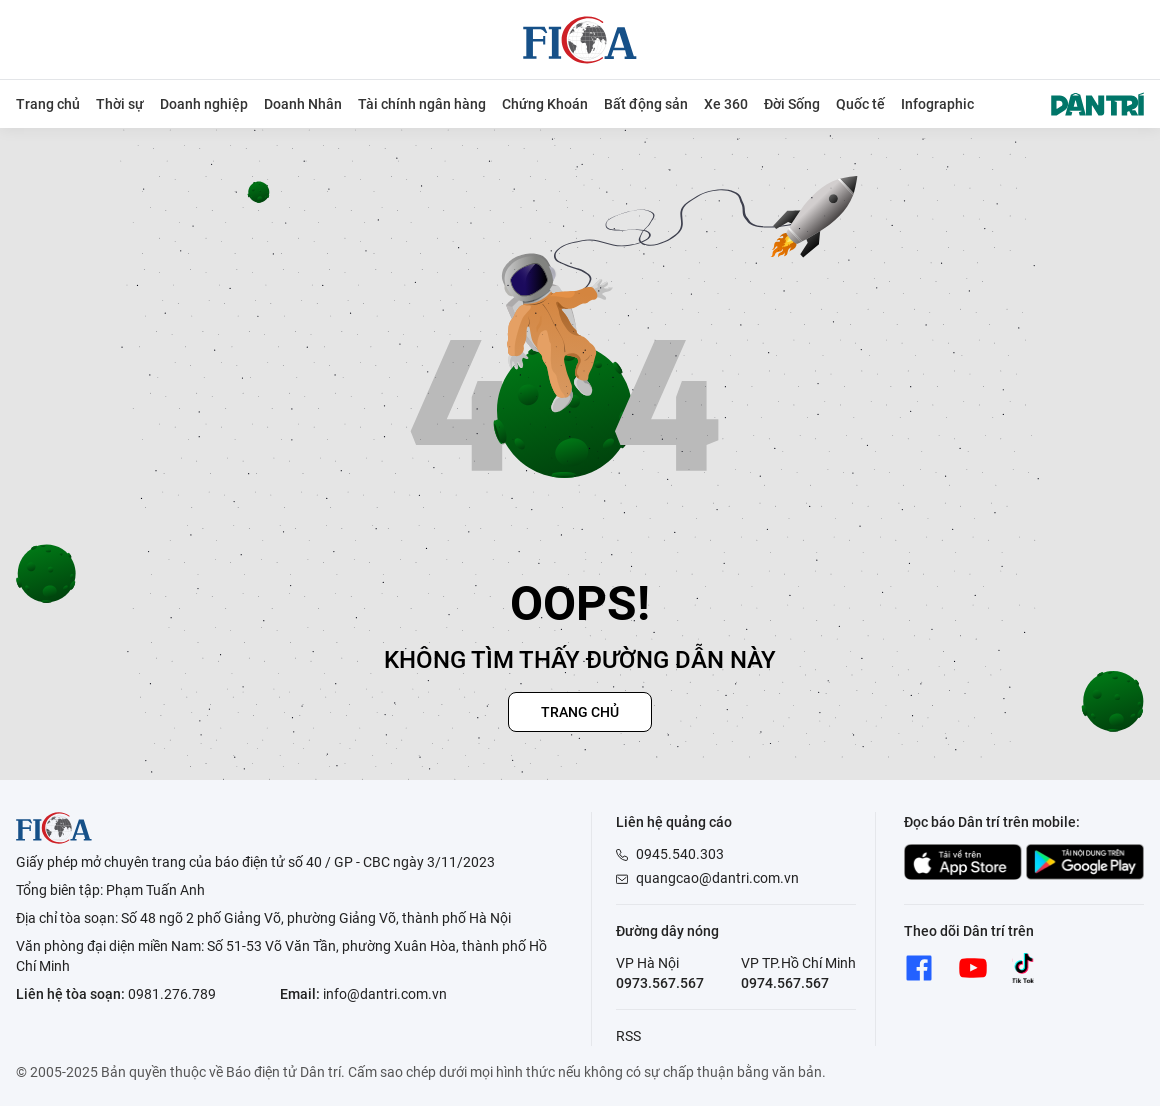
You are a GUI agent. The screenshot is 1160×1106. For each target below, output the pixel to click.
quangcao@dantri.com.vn (717, 878)
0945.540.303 (680, 854)
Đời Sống (792, 104)
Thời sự (120, 104)
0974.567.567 (785, 983)
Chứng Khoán (545, 104)
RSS (628, 1036)
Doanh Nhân (303, 104)
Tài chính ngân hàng (422, 104)
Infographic (937, 104)
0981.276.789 (172, 994)
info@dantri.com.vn (385, 994)
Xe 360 (726, 104)
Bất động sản (646, 104)
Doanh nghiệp (204, 104)
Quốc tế (860, 104)
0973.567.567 (660, 983)
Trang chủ (48, 104)
